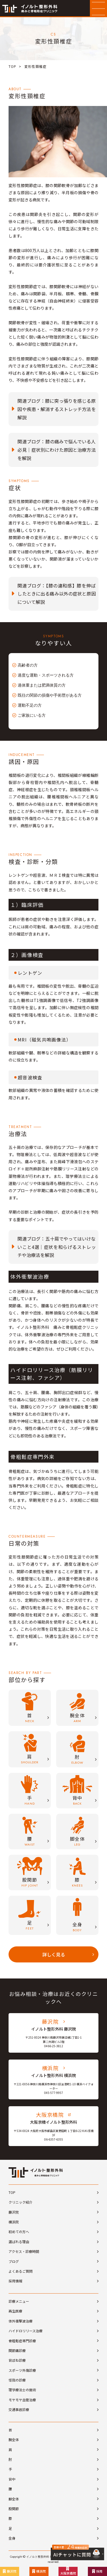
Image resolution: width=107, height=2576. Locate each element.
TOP (12, 66)
